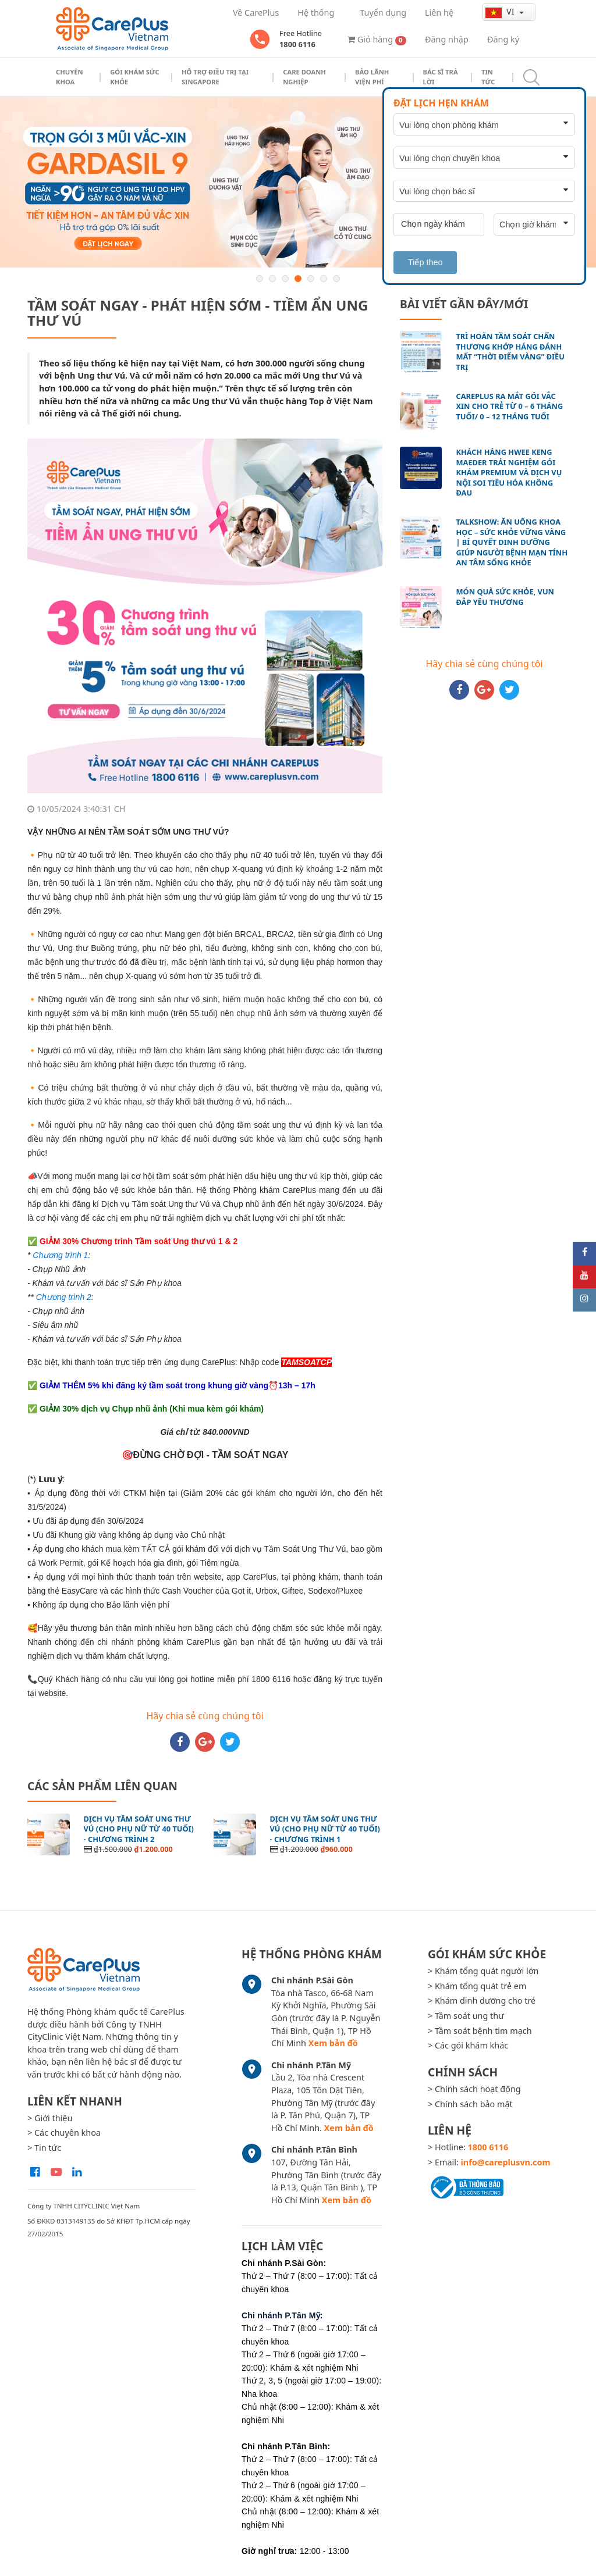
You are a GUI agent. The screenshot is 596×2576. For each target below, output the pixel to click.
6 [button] (323, 278)
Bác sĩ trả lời (440, 76)
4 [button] (298, 278)
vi (500, 11)
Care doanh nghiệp (304, 76)
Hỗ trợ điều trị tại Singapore (215, 76)
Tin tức (488, 76)
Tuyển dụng (383, 12)
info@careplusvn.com (506, 2162)
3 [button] (285, 278)
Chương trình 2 (63, 1297)
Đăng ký (503, 39)
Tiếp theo (425, 262)
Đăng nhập (447, 39)
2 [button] (272, 278)
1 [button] (259, 278)
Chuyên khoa (69, 76)
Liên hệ (439, 12)
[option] (298, 182)
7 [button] (336, 278)
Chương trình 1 (60, 1255)
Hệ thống (315, 12)
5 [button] (310, 278)
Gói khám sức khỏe (134, 76)
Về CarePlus (256, 12)
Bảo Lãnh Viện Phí (372, 76)
